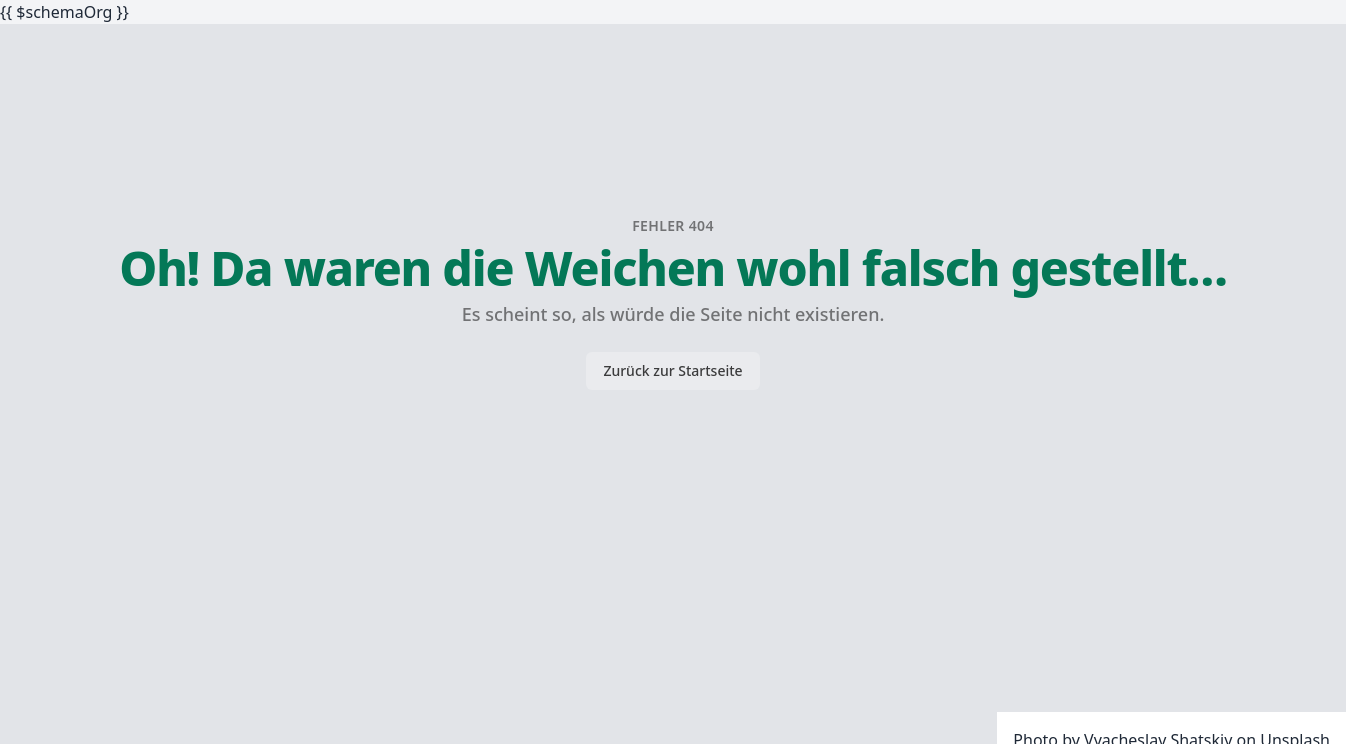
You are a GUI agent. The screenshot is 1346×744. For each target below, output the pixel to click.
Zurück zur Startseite (672, 370)
